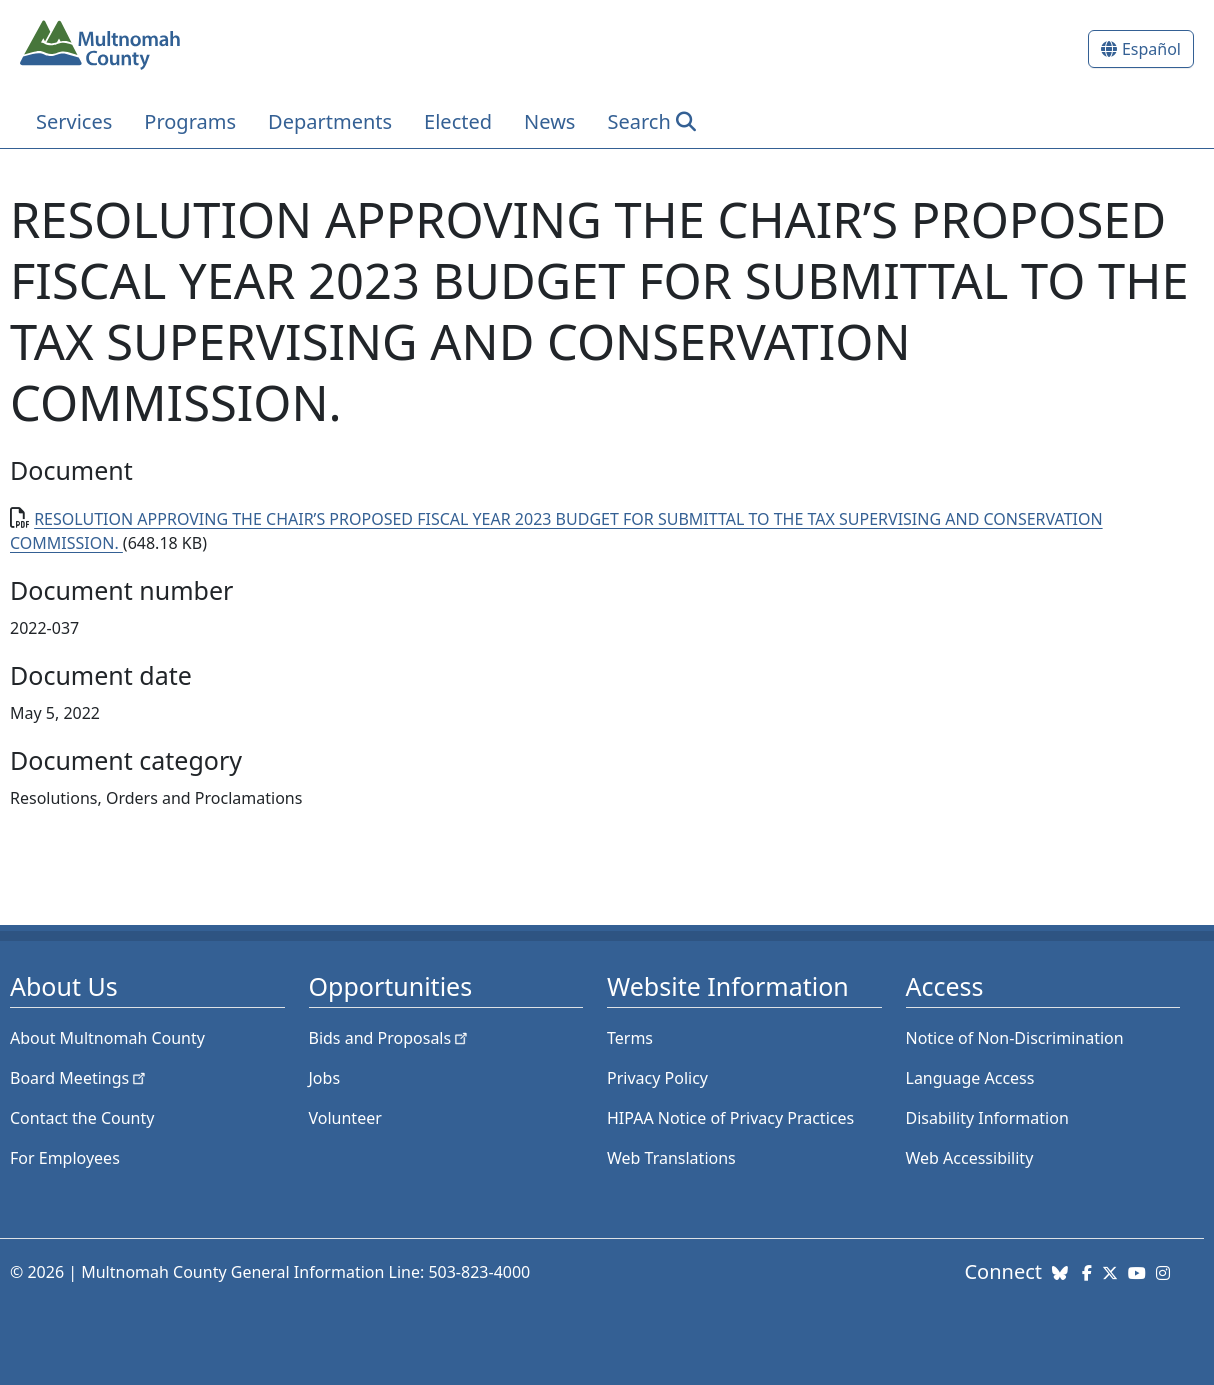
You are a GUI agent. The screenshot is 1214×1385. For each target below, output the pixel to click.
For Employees (65, 1158)
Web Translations (671, 1158)
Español (1151, 49)
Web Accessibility (970, 1158)
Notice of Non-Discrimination (1015, 1038)
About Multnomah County (107, 1038)
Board (79, 1078)
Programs (190, 121)
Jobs (325, 1078)
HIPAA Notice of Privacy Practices (730, 1118)
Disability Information (987, 1118)
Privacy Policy (657, 1078)
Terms (630, 1038)
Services (74, 121)
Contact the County (82, 1118)
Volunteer (345, 1118)
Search (638, 121)
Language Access (970, 1078)
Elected (458, 121)
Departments (330, 121)
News (549, 121)
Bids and (390, 1038)
